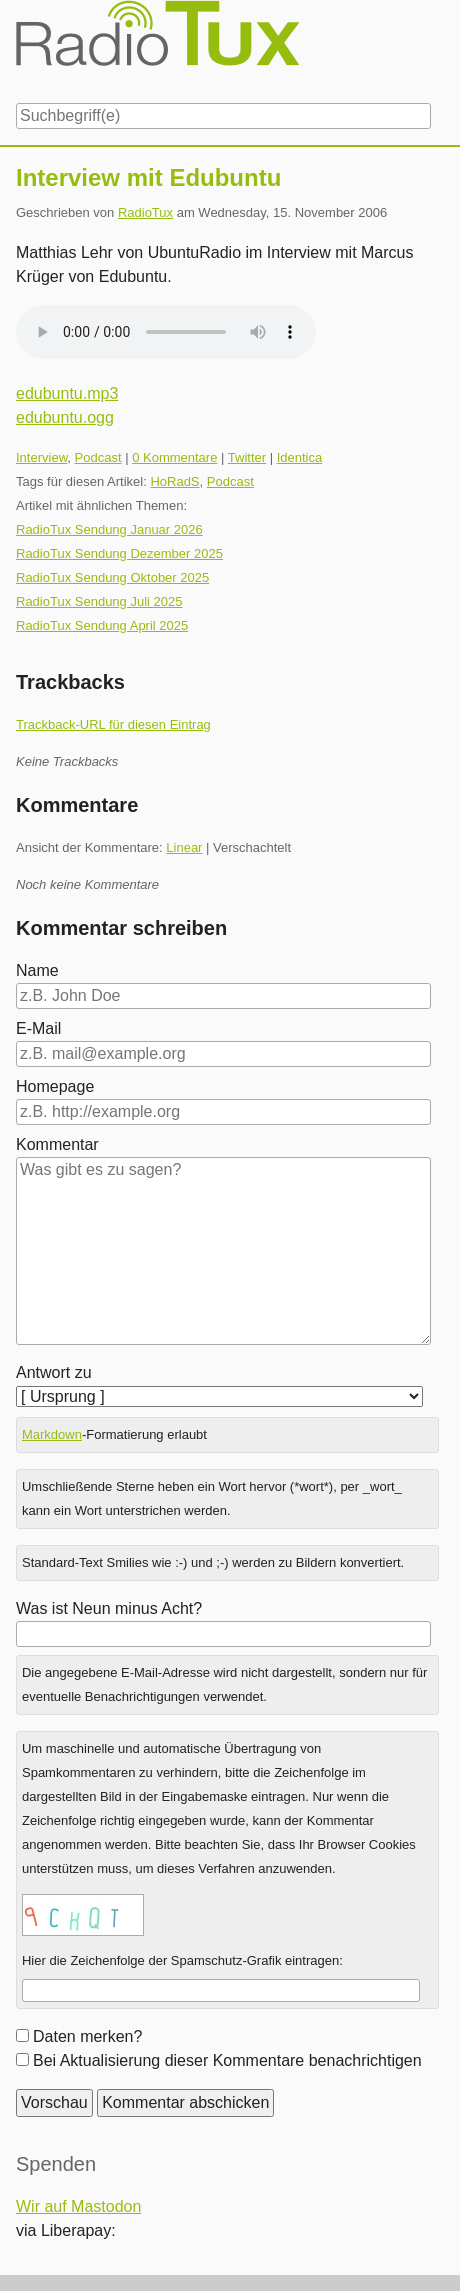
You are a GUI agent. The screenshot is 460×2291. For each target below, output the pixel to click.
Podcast (98, 457)
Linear (184, 847)
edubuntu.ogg (65, 417)
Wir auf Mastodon (78, 2206)
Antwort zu (54, 1372)
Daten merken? (87, 2036)
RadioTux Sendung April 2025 (102, 625)
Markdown (52, 1434)
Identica (300, 457)
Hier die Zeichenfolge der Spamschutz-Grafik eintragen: (182, 1960)
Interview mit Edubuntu (148, 177)
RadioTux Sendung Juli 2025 (99, 601)
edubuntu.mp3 (67, 393)
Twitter (247, 457)
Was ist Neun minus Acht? (109, 1608)
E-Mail (38, 1028)
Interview (41, 457)
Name (37, 970)
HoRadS (174, 481)
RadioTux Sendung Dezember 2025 (119, 553)
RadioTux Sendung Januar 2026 (109, 529)
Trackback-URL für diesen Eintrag (113, 724)
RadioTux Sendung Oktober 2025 (112, 577)
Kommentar (57, 1144)
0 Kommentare (174, 457)
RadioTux (145, 212)
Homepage (55, 1086)
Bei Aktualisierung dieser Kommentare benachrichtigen (227, 2060)
